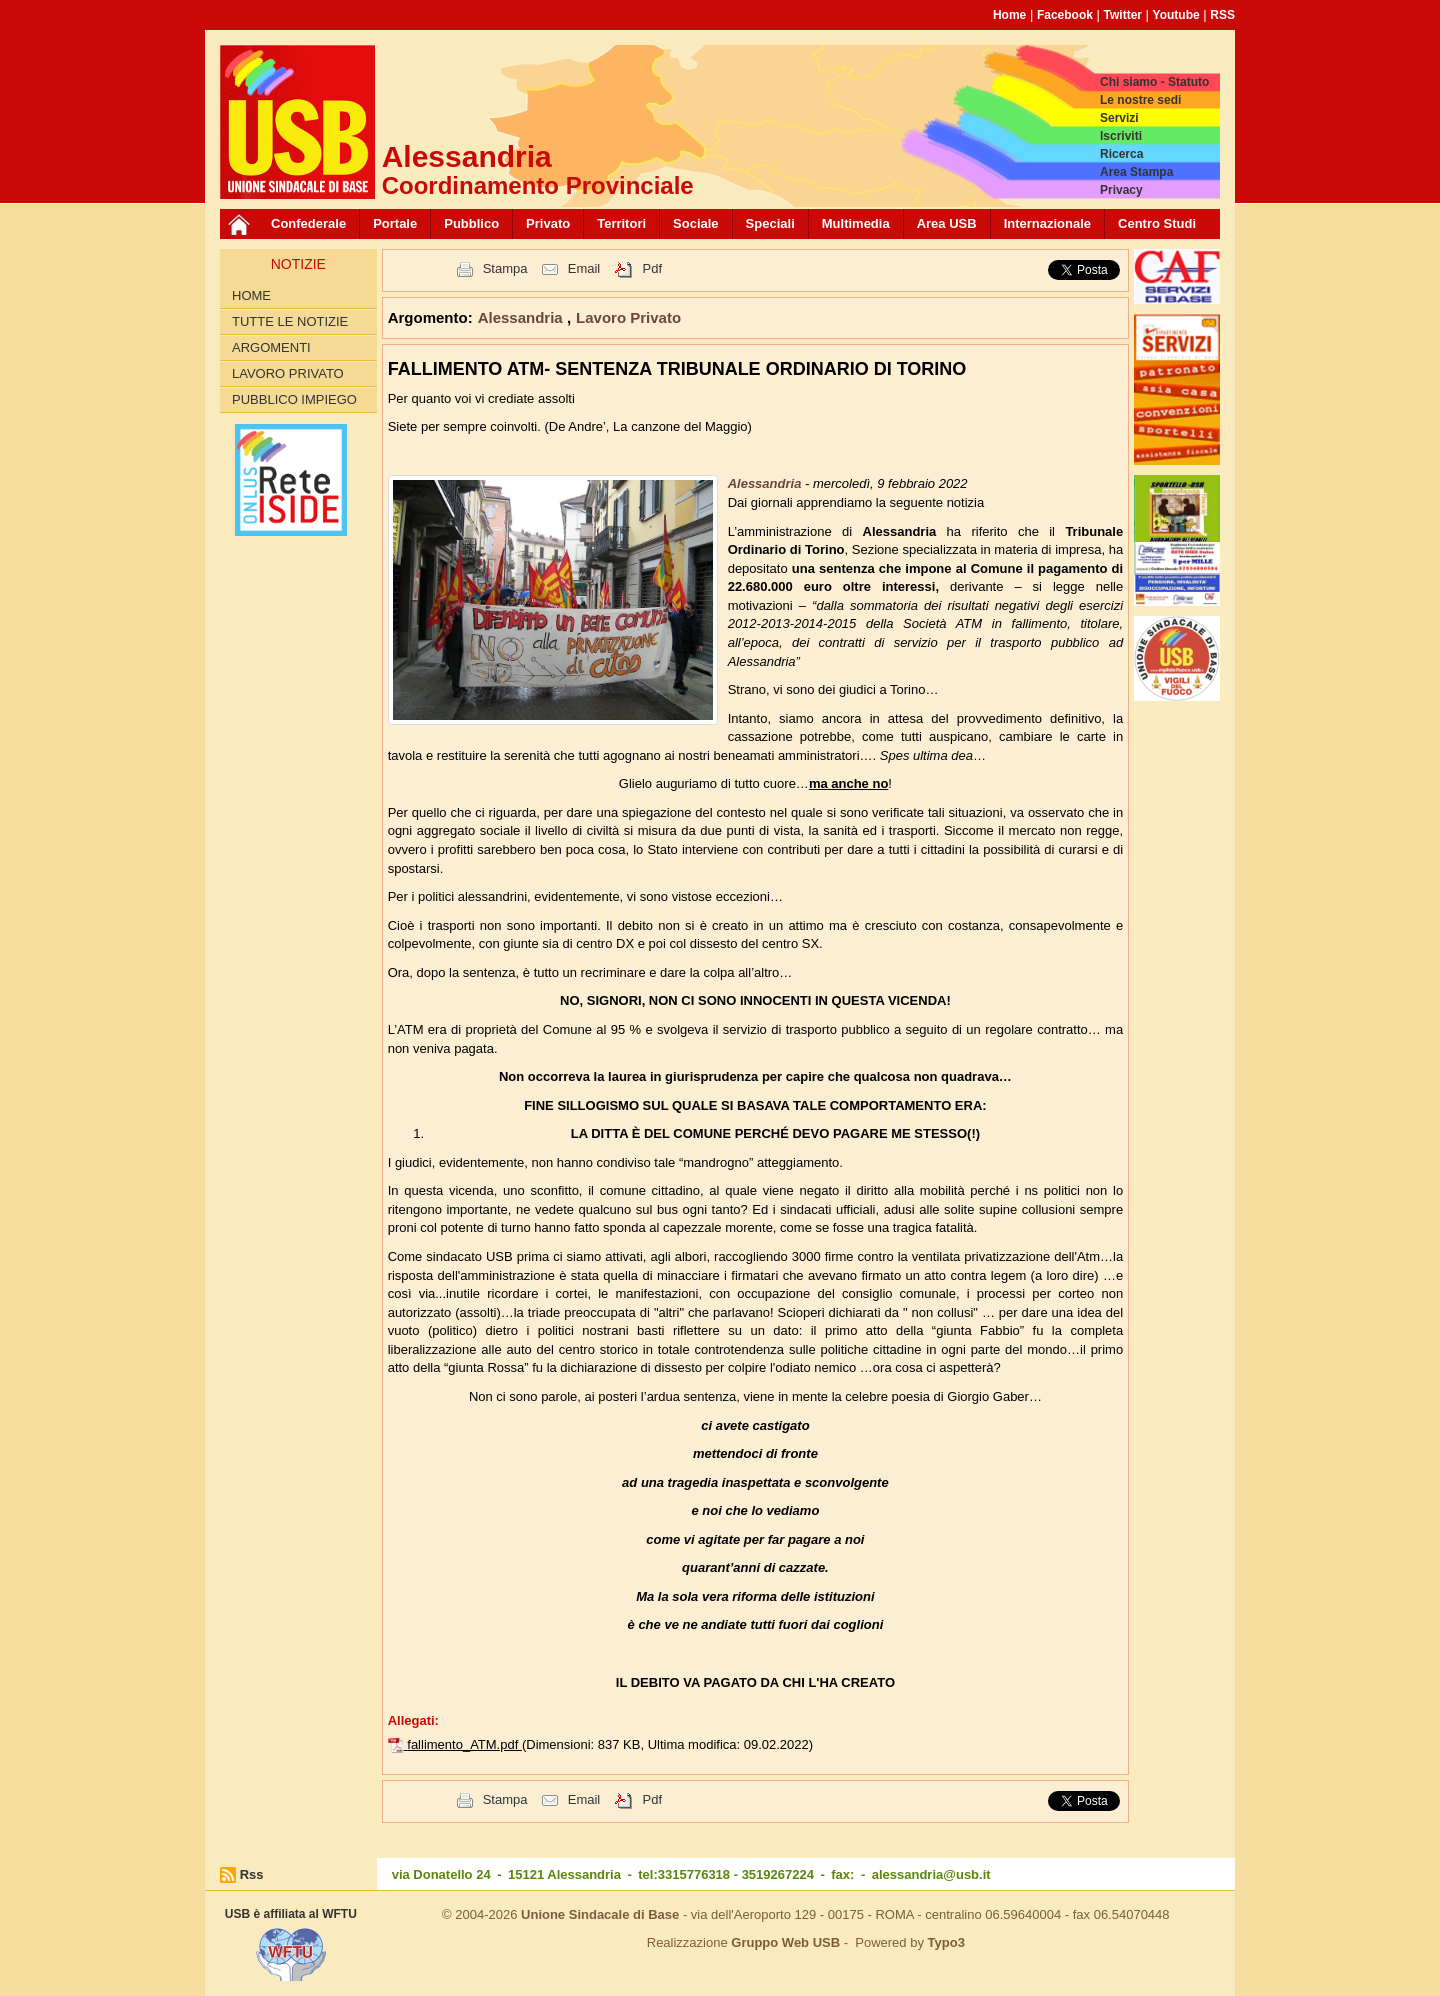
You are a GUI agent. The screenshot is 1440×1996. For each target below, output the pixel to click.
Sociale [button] (696, 223)
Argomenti (271, 347)
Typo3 (946, 1942)
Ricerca (1121, 154)
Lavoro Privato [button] (628, 317)
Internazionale (1047, 223)
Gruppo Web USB (785, 1942)
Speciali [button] (770, 223)
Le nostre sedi (1140, 100)
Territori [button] (621, 223)
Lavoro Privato (288, 373)
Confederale (308, 223)
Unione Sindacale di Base (600, 1914)
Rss (252, 1874)
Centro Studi (1157, 223)
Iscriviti (1121, 136)
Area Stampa (1136, 172)
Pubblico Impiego (294, 399)
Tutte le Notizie (290, 321)
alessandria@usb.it (931, 1874)
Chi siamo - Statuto (1154, 82)
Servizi (1119, 118)
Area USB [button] (947, 223)
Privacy (1121, 190)
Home (1009, 15)
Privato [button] (548, 223)
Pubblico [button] (471, 223)
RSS (1222, 15)
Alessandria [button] (522, 317)
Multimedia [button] (856, 223)
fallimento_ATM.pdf (464, 1744)
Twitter (1123, 15)
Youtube (1176, 15)
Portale (395, 223)
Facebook (1065, 15)
